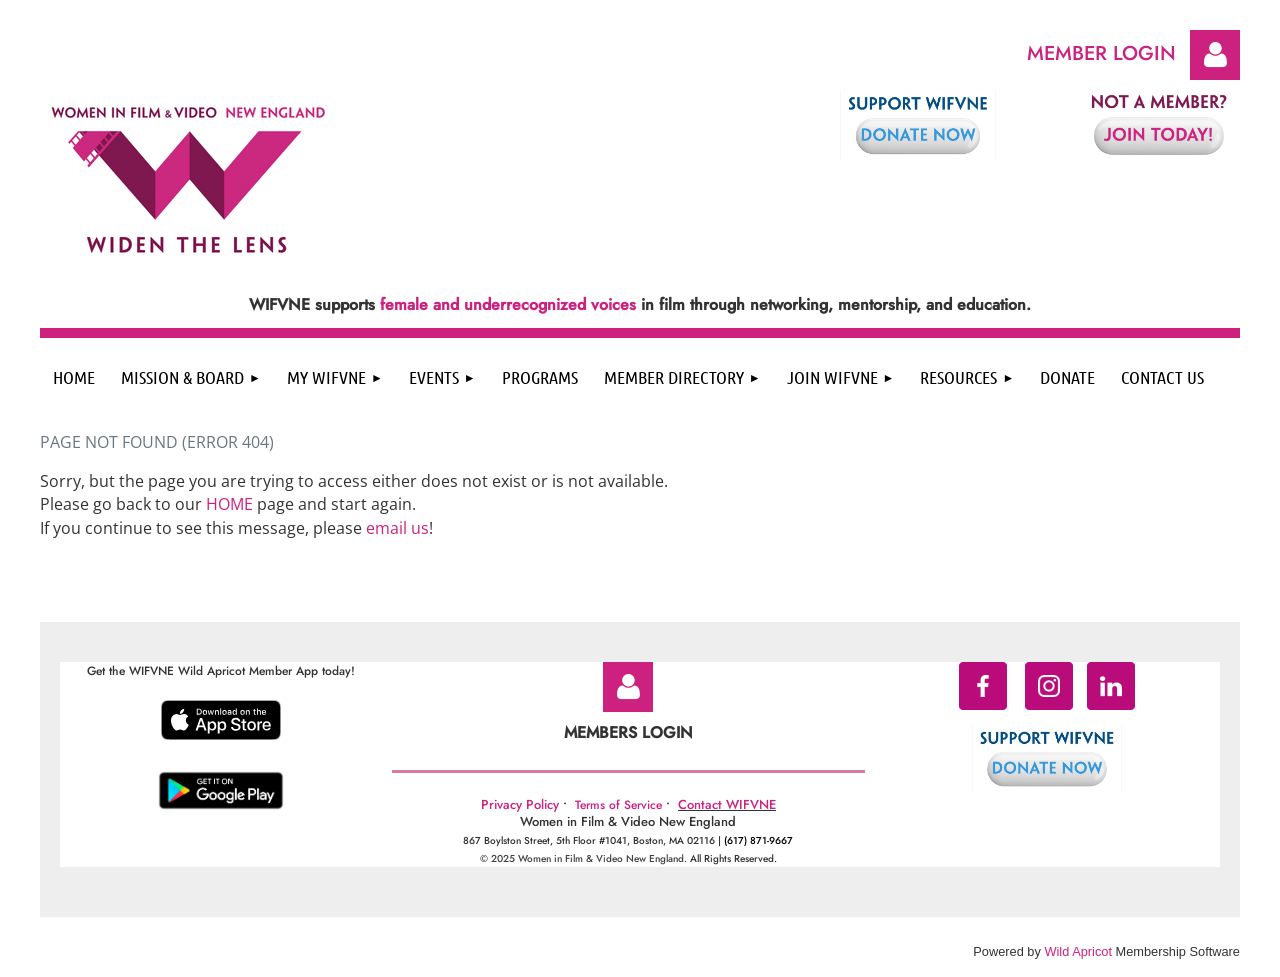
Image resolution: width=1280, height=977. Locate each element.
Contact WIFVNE (727, 804)
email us (397, 528)
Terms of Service (618, 805)
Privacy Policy (520, 804)
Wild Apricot (1078, 951)
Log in (1215, 55)
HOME (229, 504)
